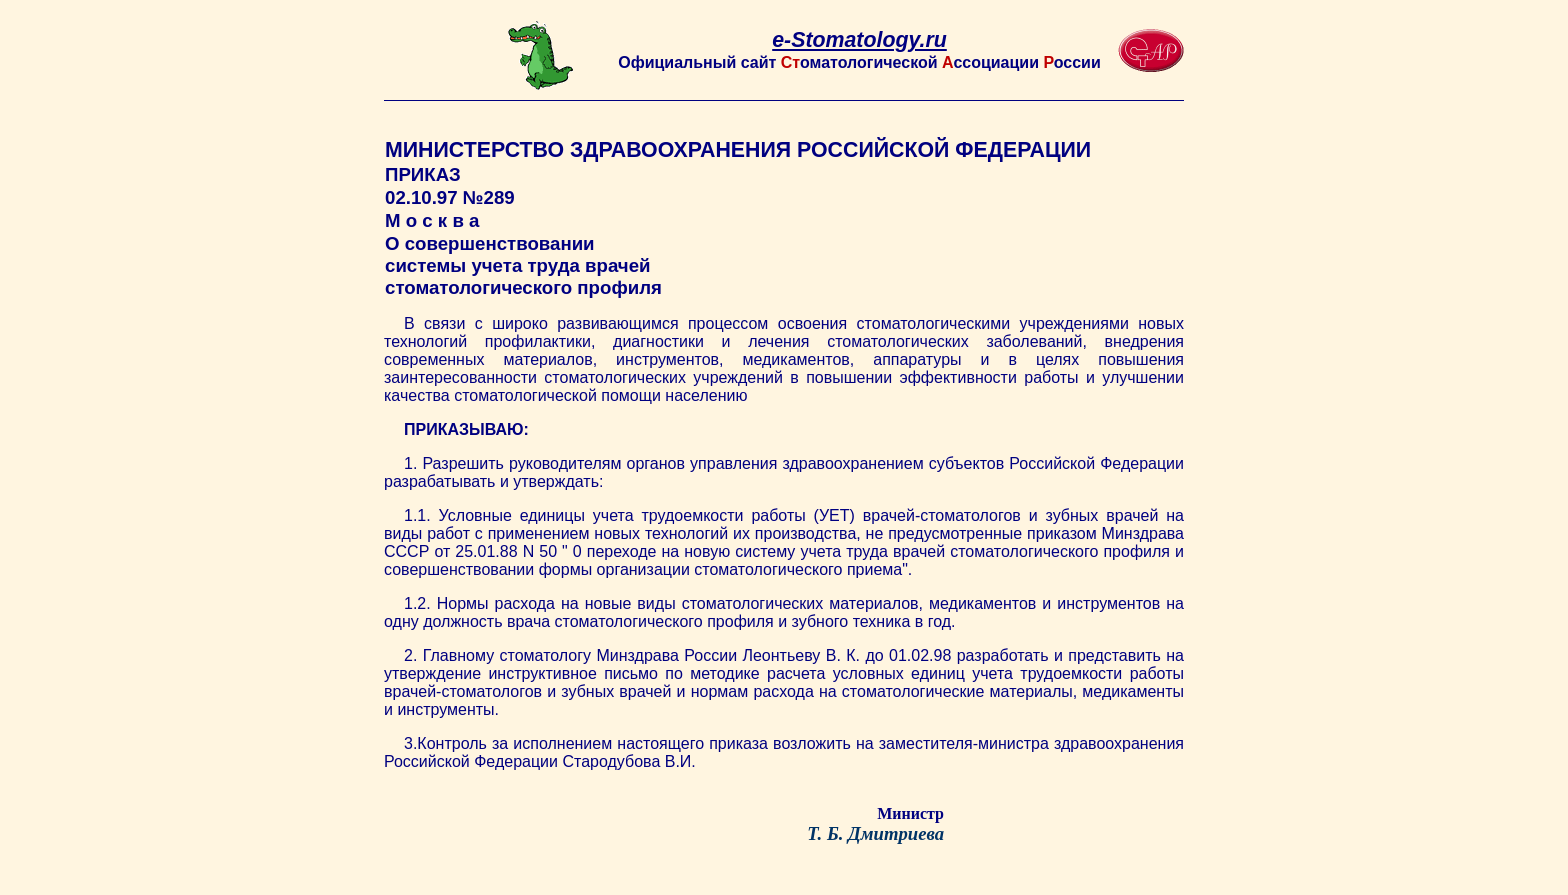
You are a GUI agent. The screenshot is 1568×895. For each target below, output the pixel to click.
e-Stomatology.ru (859, 40)
